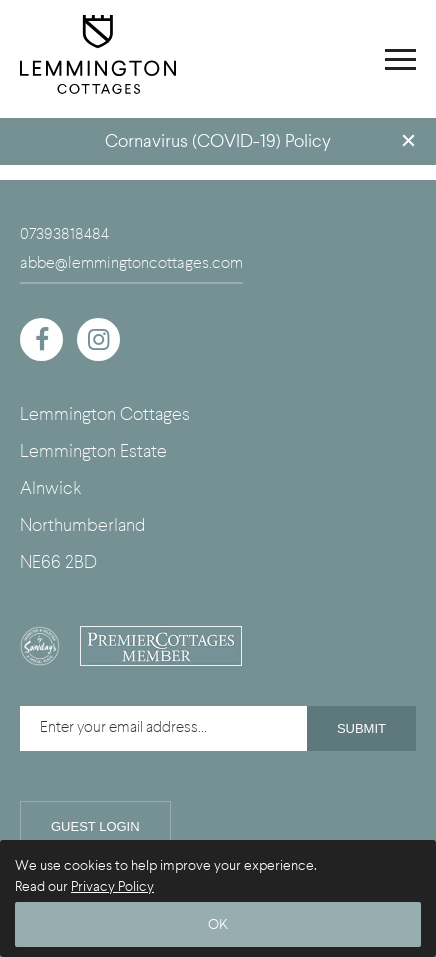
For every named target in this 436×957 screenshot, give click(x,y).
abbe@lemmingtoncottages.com (131, 263)
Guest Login (95, 826)
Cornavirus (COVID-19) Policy (218, 141)
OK (218, 924)
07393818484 (64, 234)
